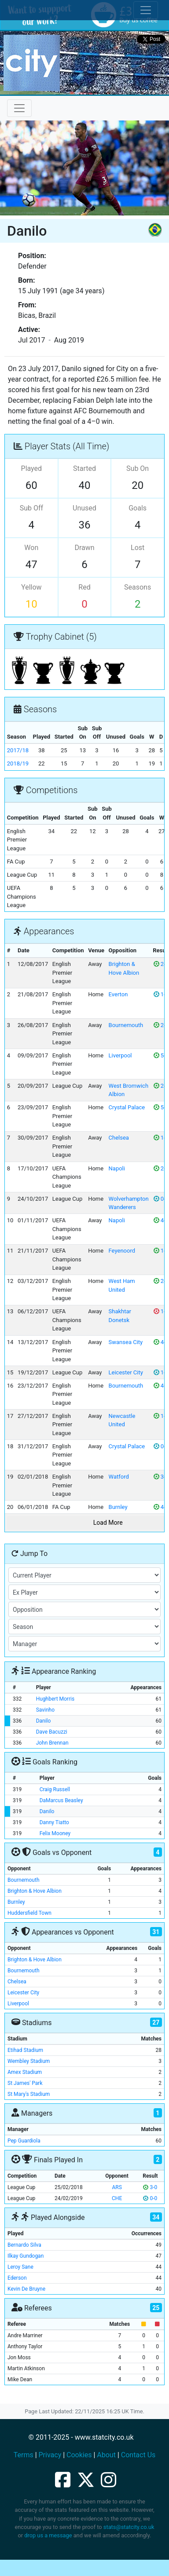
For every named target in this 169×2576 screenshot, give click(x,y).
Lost (137, 547)
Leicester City (126, 1372)
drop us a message (48, 2535)
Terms (23, 2455)
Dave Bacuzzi (51, 1732)
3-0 (150, 2187)
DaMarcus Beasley (61, 1800)
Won (31, 547)
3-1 (161, 1476)
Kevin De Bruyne (26, 2289)
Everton (118, 994)
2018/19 (18, 763)
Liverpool (120, 1055)
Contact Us (138, 2455)
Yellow (31, 587)
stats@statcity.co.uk (128, 2527)
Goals (138, 508)
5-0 (161, 1055)
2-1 (161, 1025)
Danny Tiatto (54, 1822)
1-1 (161, 994)
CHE (117, 2198)
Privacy (50, 2455)
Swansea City (126, 1342)
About (106, 2455)
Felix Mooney (55, 1833)
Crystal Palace (127, 1107)
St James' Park (25, 2083)
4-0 (161, 1342)
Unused (84, 508)
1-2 (161, 1311)
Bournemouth (126, 1025)
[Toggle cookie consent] (145, 10)
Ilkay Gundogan (25, 2256)
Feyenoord (122, 1250)
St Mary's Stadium (28, 2094)
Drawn (84, 547)
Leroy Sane (20, 2267)
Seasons (137, 587)
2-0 (161, 964)
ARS (116, 2187)
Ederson (17, 2278)
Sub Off (31, 508)
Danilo (43, 1721)
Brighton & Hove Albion (34, 1891)
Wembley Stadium (28, 2061)
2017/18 (18, 750)
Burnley (118, 1507)
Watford (119, 1476)
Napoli (117, 1168)
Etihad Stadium (25, 2050)
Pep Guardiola (23, 2141)
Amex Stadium (24, 2072)
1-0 (161, 1137)
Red (84, 587)
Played (31, 468)
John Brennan (52, 1743)
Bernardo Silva (24, 2245)
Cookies (79, 2455)
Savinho (45, 1710)
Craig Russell (55, 1789)
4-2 (161, 1220)
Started (84, 468)
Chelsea (119, 1137)
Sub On (137, 468)
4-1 (161, 1507)
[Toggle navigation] (19, 108)
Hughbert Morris (55, 1699)
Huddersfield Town (29, 1913)
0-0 (161, 1198)
